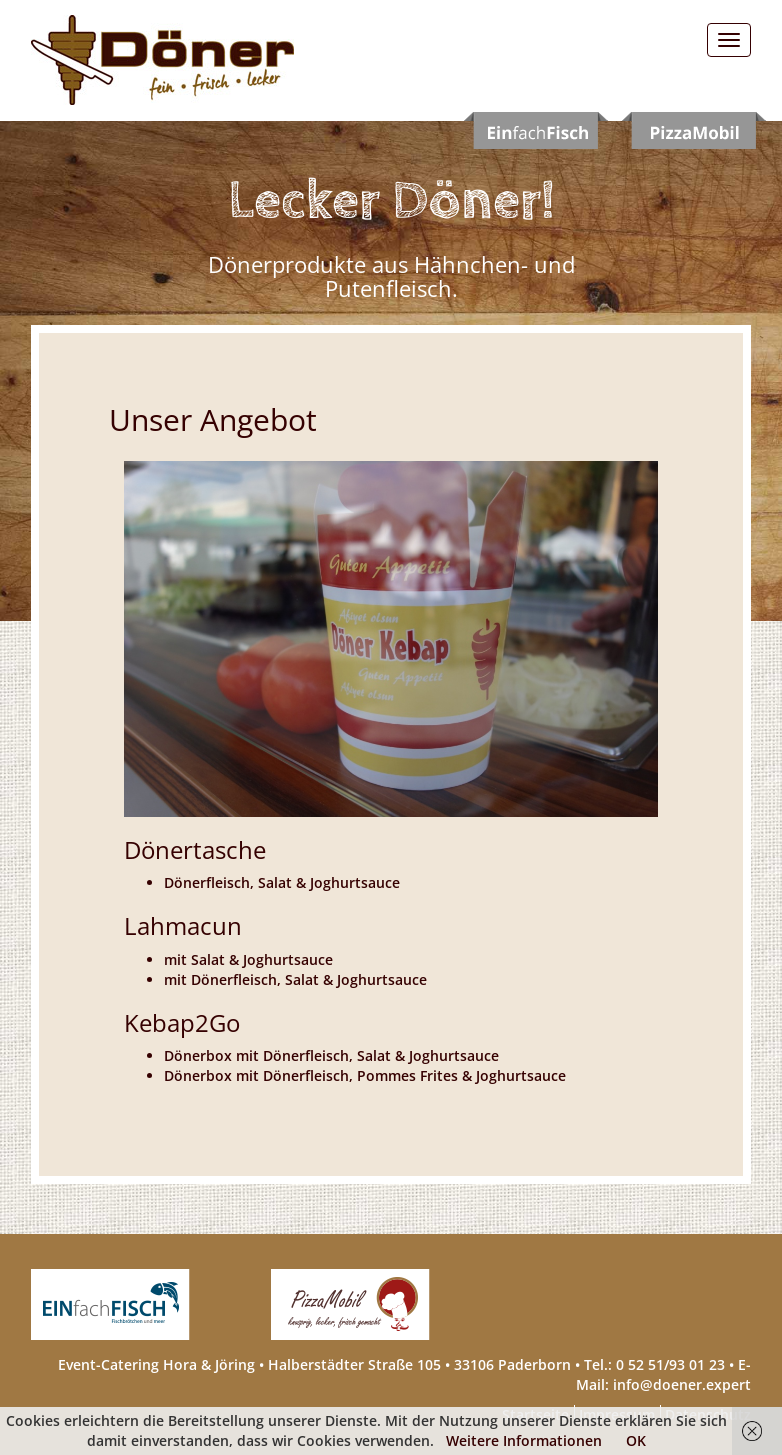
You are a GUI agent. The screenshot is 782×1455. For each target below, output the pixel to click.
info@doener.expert (682, 1384)
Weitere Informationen (524, 1440)
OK (636, 1440)
